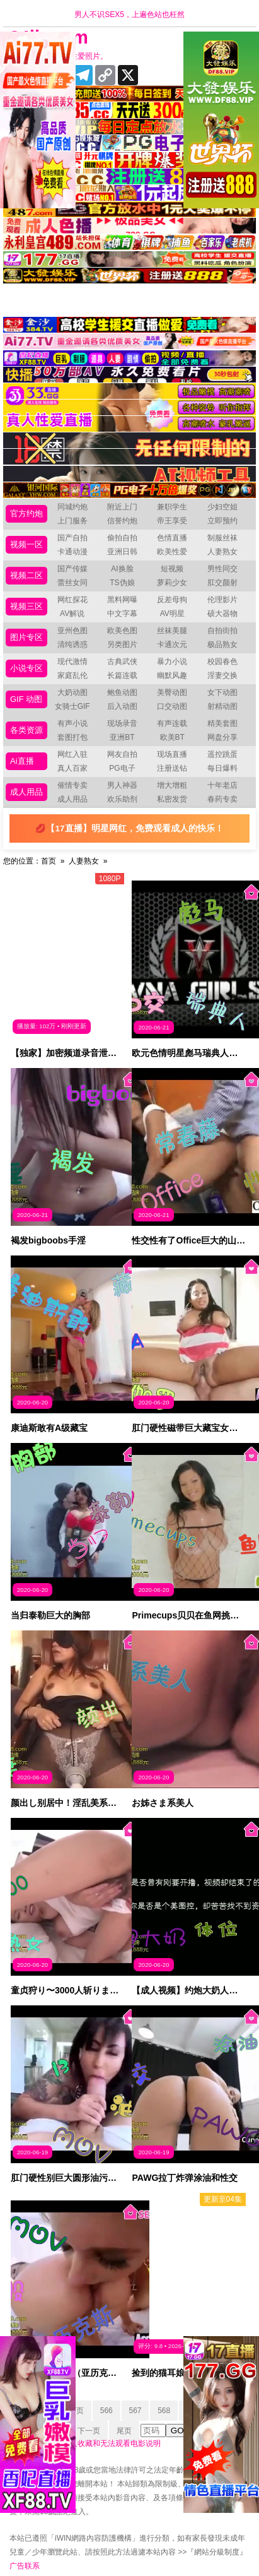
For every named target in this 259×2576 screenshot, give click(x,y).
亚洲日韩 (122, 551)
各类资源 (26, 730)
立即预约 (222, 520)
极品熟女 (222, 644)
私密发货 (172, 799)
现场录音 (122, 723)
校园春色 (222, 661)
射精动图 (222, 706)
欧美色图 (122, 630)
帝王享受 (172, 520)
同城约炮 (72, 506)
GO (177, 2430)
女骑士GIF (72, 706)
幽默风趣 (172, 675)
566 (106, 2410)
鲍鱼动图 (122, 692)
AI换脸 (122, 568)
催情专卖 (72, 785)
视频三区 (26, 606)
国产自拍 (72, 537)
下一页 (89, 2430)
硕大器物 (222, 613)
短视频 (172, 568)
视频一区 (26, 544)
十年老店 (222, 785)
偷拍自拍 (122, 537)
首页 (48, 861)
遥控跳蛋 (222, 754)
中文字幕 (122, 613)
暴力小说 (172, 661)
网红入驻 (72, 754)
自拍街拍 (222, 630)
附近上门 (122, 506)
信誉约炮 (122, 520)
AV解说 (72, 613)
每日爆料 (222, 768)
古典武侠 (122, 661)
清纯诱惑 (72, 644)
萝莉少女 (172, 582)
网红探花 (72, 599)
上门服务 (72, 520)
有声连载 (172, 723)
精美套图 (222, 723)
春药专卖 (222, 799)
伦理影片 (222, 599)
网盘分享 (222, 737)
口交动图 (172, 706)
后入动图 (122, 706)
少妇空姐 (222, 506)
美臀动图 (172, 692)
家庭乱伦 (72, 675)
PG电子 (122, 768)
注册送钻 (172, 768)
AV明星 (172, 613)
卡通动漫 (72, 551)
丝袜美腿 (172, 630)
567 (135, 2410)
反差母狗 (172, 599)
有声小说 (72, 723)
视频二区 (26, 575)
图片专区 (26, 637)
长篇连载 (122, 675)
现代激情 (72, 661)
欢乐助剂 (122, 799)
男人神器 (122, 785)
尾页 (124, 2430)
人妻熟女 (222, 551)
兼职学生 (172, 506)
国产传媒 (72, 568)
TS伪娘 (122, 582)
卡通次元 (172, 644)
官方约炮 (26, 513)
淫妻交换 (222, 675)
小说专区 (26, 668)
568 (164, 2410)
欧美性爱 (172, 551)
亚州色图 (72, 630)
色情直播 (172, 537)
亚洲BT (122, 737)
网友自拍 (122, 754)
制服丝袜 (222, 537)
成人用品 (26, 792)
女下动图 (222, 692)
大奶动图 (72, 692)
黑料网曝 (122, 599)
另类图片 (122, 644)
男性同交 (222, 568)
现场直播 (172, 754)
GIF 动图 (26, 699)
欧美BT (172, 737)
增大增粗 (172, 785)
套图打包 (72, 737)
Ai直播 (22, 761)
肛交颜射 (222, 582)
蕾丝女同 (72, 582)
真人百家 (72, 768)
